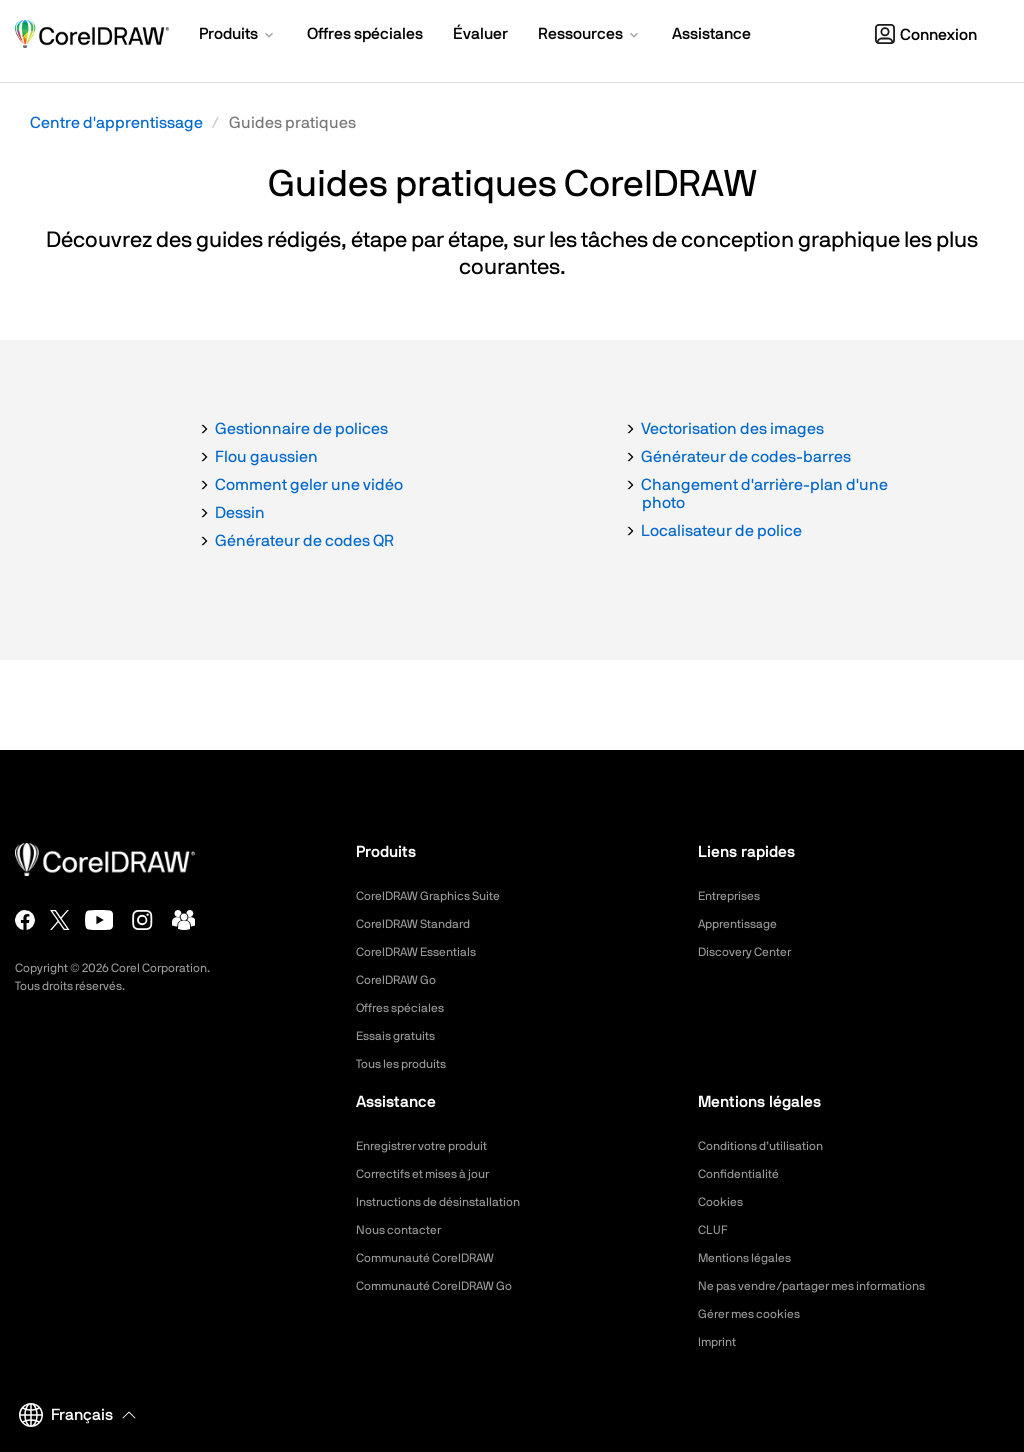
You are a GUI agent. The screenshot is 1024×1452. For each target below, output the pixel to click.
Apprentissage (744, 924)
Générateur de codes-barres (746, 457)
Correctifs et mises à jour (434, 1174)
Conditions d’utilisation (769, 1146)
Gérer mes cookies (757, 1314)
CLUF (715, 1230)
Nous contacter (405, 1230)
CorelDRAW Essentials (426, 952)
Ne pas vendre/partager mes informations (831, 1286)
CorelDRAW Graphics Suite (440, 896)
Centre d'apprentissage (116, 123)
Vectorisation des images (732, 429)
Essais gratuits (402, 1036)
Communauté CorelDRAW (437, 1258)
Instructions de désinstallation (450, 1202)
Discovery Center (752, 952)
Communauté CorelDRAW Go (447, 1286)
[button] (238, 36)
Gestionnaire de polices (301, 429)
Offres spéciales (407, 1008)
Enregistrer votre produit (433, 1146)
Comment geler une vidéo (309, 485)
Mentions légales (751, 1258)
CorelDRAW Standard (423, 924)
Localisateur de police (721, 531)
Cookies (723, 1202)
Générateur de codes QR (304, 541)
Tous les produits (408, 1064)
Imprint (720, 1342)
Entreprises (734, 896)
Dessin (240, 513)
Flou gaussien (266, 457)
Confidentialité (744, 1174)
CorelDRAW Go (403, 980)
